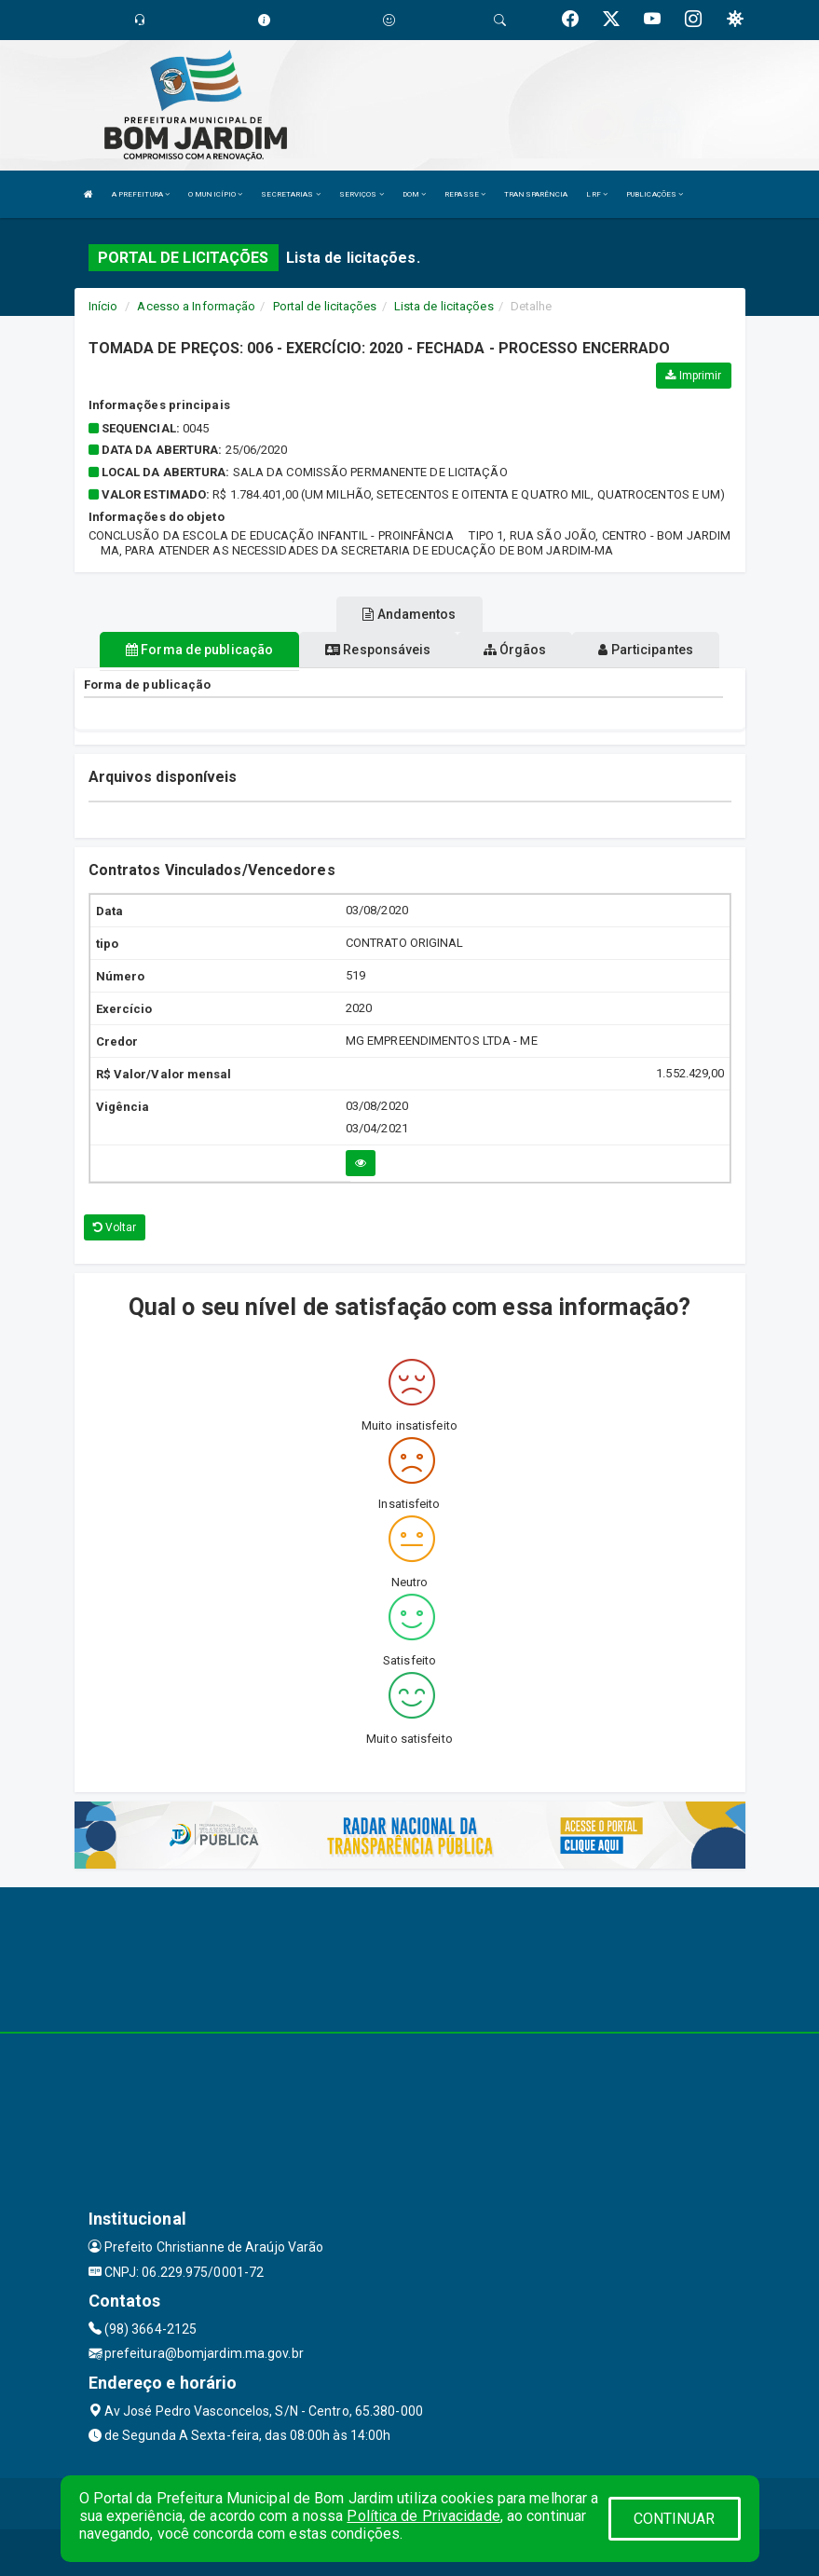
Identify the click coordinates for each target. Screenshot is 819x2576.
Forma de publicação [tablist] (199, 649)
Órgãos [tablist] (515, 649)
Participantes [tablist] (645, 649)
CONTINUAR (675, 2519)
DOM (415, 194)
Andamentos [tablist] (409, 614)
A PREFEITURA (141, 194)
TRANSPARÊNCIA (535, 194)
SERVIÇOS (361, 194)
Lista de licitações (444, 306)
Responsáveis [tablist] (377, 649)
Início (103, 306)
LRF (596, 194)
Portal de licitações (325, 306)
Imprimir (693, 375)
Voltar (115, 1227)
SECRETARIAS (290, 194)
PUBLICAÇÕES (654, 194)
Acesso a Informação (196, 306)
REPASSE (464, 194)
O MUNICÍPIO (215, 194)
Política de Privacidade (423, 2516)
